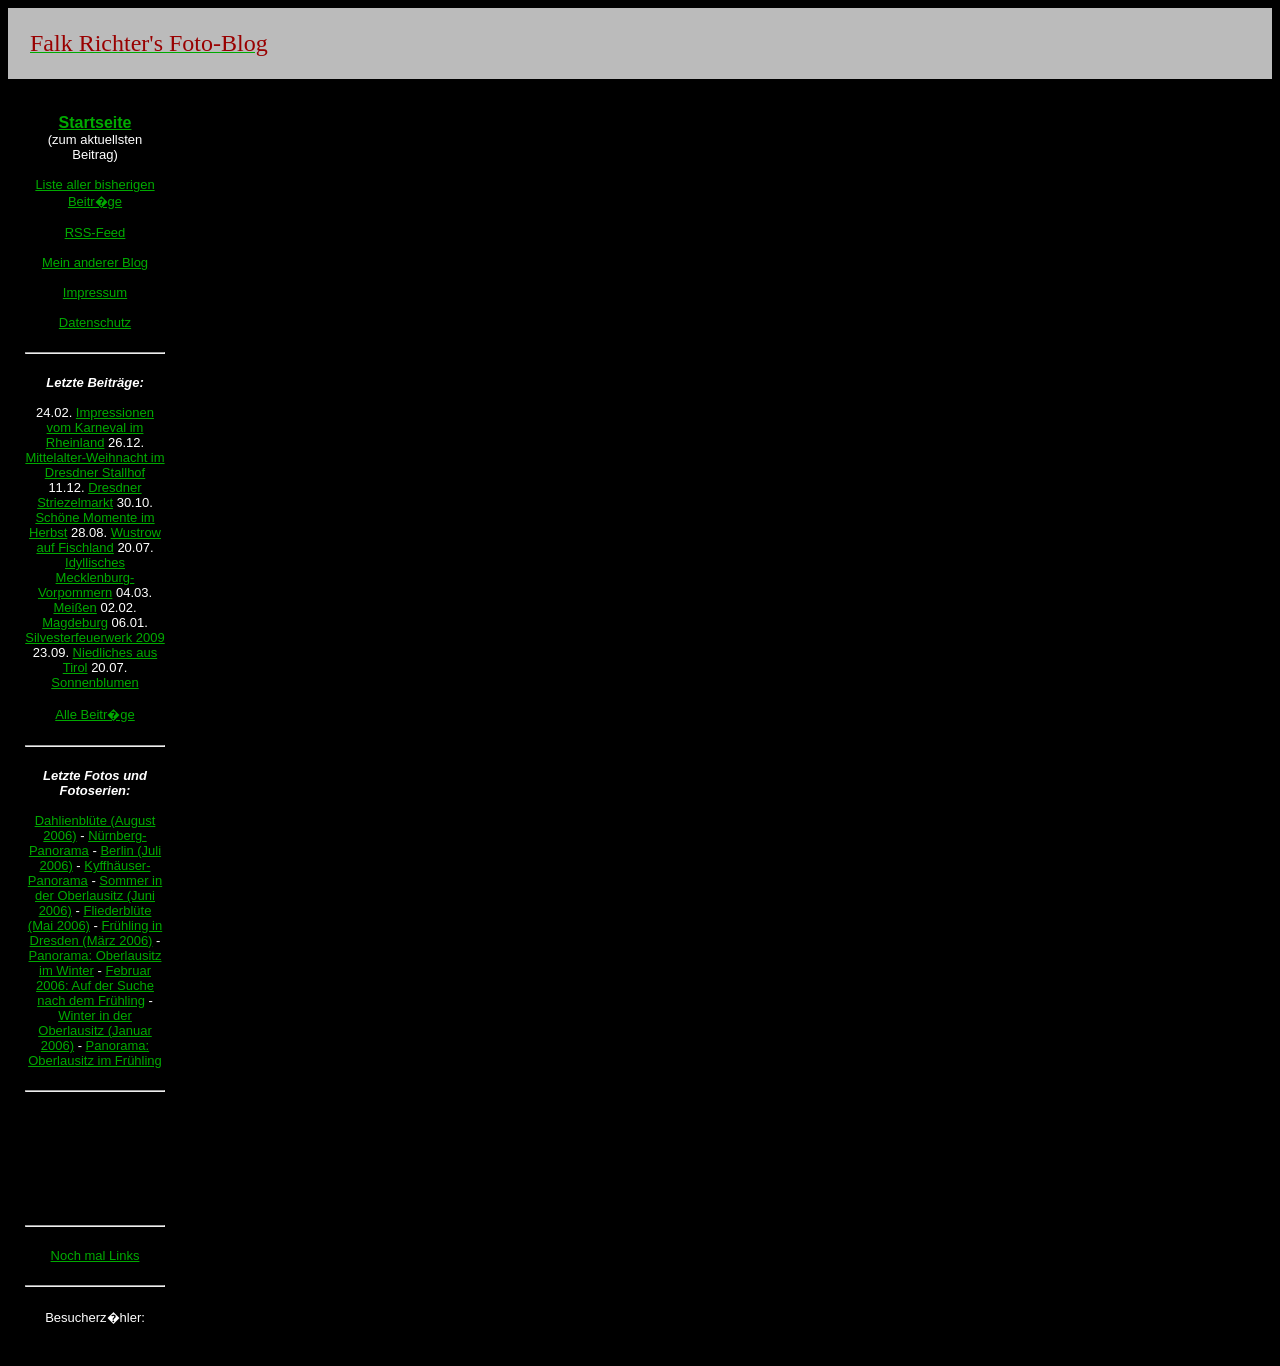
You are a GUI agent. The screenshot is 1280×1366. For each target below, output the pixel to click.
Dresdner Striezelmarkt (89, 495)
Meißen (74, 607)
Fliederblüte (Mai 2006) (90, 918)
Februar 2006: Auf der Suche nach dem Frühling (95, 985)
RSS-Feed (95, 232)
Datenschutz (95, 322)
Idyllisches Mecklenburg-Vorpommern (86, 577)
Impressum (95, 292)
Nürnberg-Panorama (88, 843)
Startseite (95, 122)
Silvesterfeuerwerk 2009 (94, 637)
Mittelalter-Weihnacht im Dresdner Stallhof (94, 465)
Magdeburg (75, 622)
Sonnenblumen (94, 682)
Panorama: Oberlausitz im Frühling (95, 1053)
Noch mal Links (95, 1255)
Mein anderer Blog (95, 262)
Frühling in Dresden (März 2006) (96, 933)
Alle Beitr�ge (94, 714)
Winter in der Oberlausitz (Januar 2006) (94, 1030)
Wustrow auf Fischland (98, 540)
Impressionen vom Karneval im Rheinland (100, 427)
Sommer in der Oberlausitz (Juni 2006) (98, 895)
